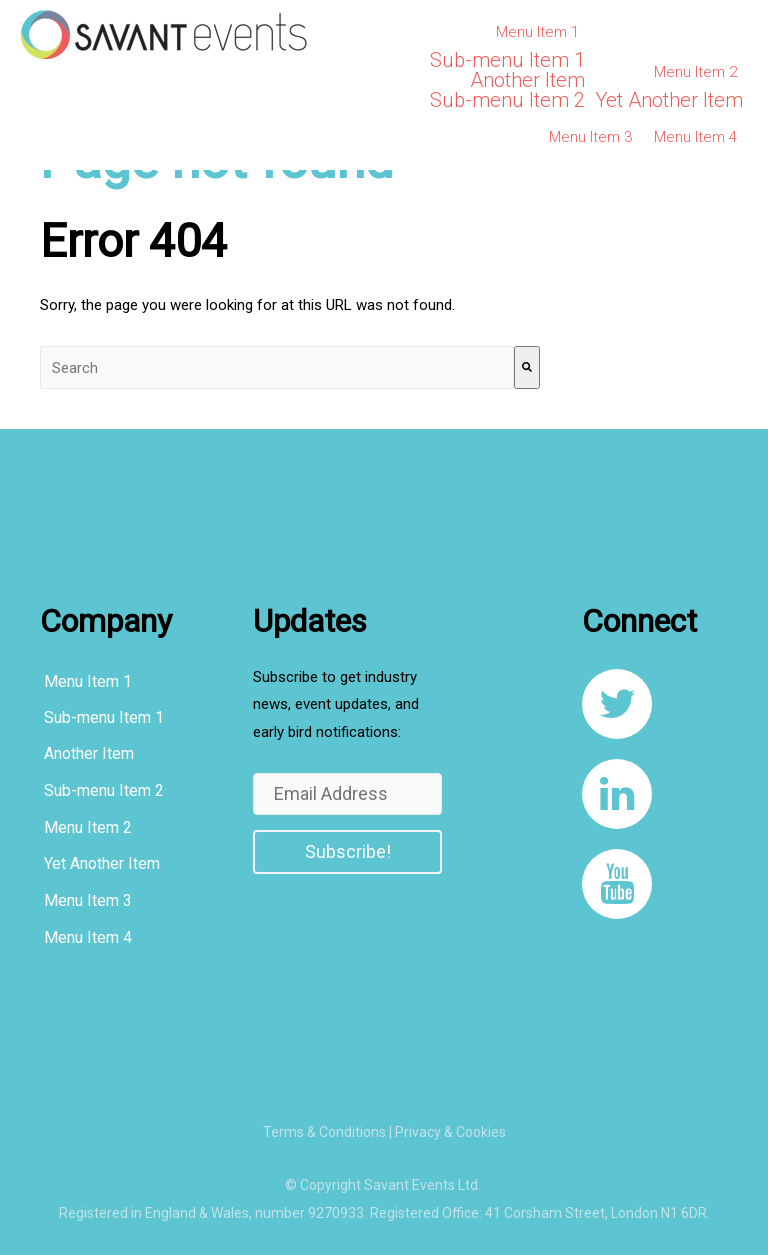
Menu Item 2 (695, 72)
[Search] (527, 367)
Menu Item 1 (537, 32)
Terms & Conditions (324, 1132)
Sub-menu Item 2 (507, 100)
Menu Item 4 (695, 137)
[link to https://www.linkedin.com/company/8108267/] (617, 794)
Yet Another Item (669, 100)
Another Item (527, 80)
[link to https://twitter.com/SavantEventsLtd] (617, 704)
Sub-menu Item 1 (507, 60)
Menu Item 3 (590, 137)
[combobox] (277, 367)
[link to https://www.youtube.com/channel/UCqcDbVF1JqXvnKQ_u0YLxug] (617, 884)
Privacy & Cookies (450, 1132)
